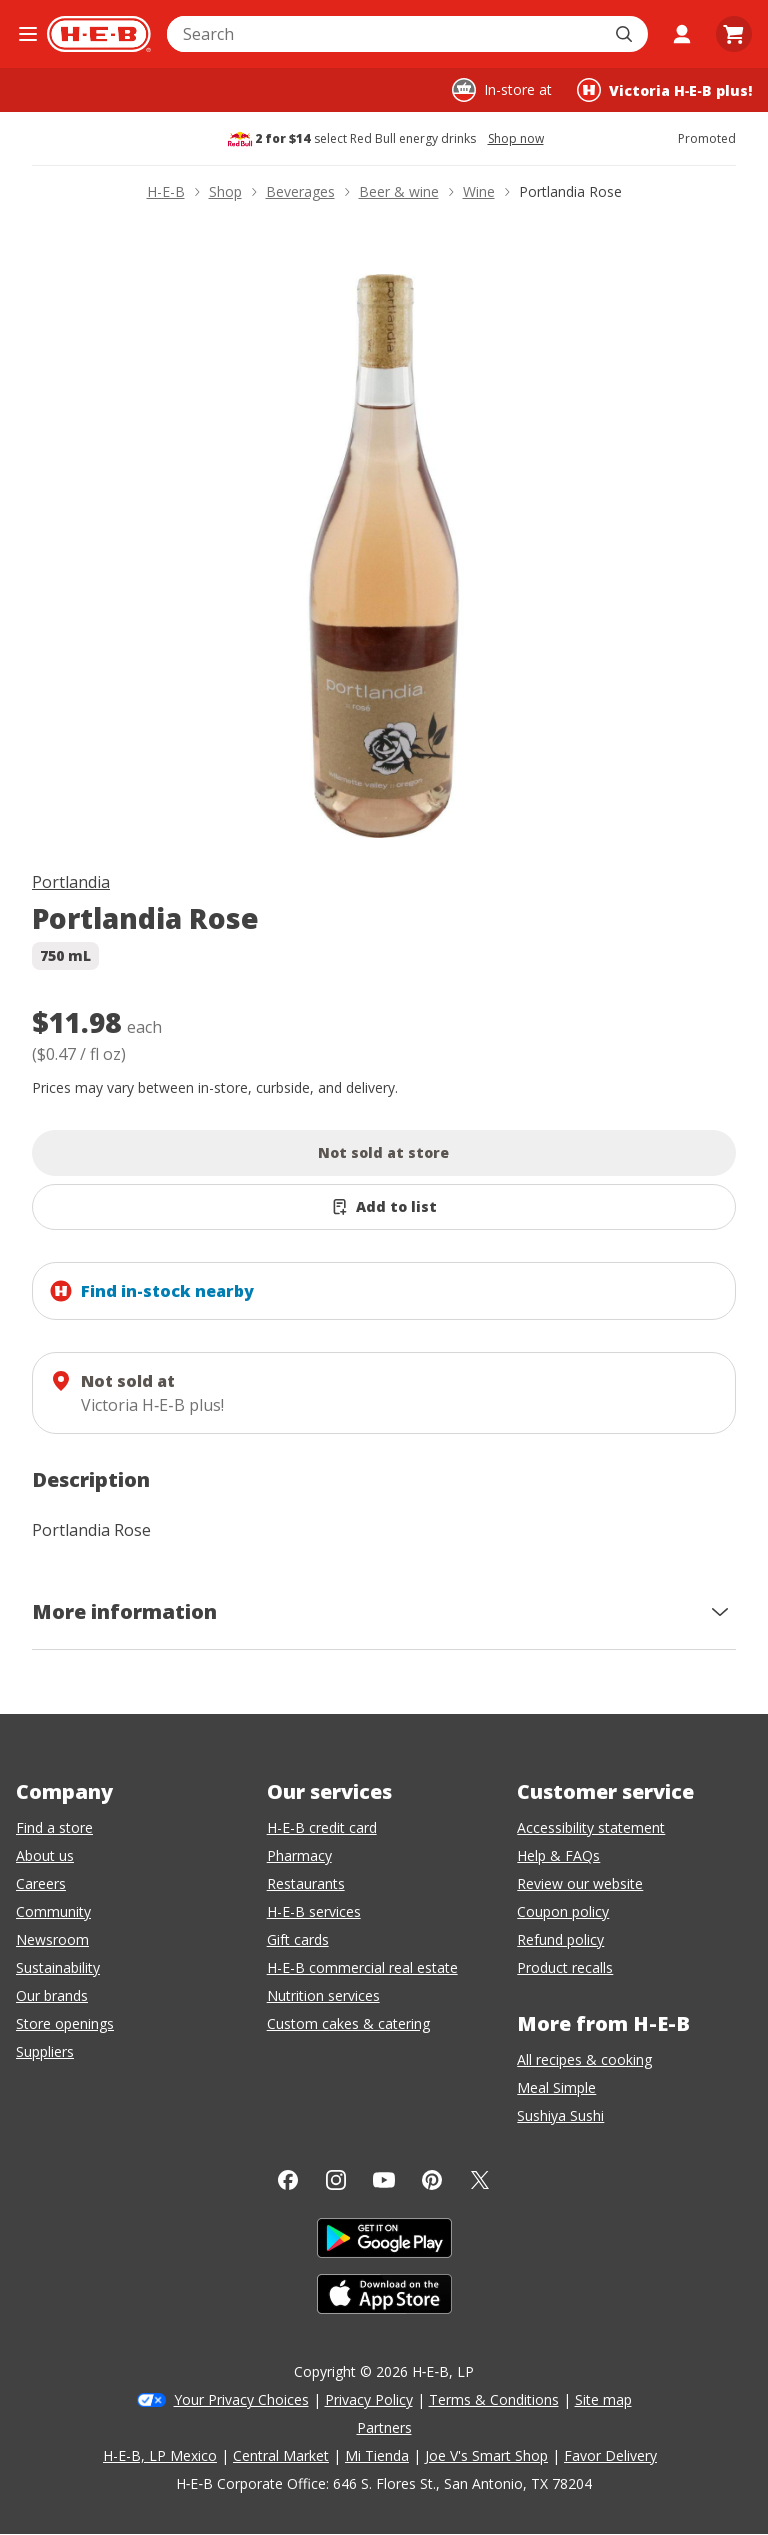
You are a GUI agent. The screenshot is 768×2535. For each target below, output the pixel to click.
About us (45, 1855)
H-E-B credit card (322, 1827)
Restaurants (306, 1883)
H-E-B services (314, 1911)
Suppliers (45, 2051)
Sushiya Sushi (560, 2115)
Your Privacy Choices (241, 2399)
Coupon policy (563, 1911)
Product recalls (565, 1967)
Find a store (54, 1827)
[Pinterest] (432, 2180)
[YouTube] (384, 2180)
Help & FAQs (558, 1855)
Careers (41, 1883)
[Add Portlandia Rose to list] (384, 1207)
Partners (384, 2427)
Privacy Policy (369, 2399)
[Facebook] (288, 2180)
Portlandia (71, 882)
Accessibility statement (591, 1827)
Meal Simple (556, 2087)
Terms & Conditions (494, 2399)
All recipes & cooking (584, 2059)
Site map (603, 2399)
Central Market (281, 2455)
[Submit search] (626, 34)
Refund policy (560, 1939)
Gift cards (298, 1939)
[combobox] (385, 34)
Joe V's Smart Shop (486, 2455)
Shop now (516, 139)
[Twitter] (480, 2180)
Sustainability (58, 1967)
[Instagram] (336, 2180)
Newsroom (52, 1939)
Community (53, 1911)
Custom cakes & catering (348, 2023)
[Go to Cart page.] (734, 34)
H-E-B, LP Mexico (160, 2455)
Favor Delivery (610, 2455)
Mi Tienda (377, 2455)
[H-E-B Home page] (99, 34)
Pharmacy (299, 1855)
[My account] (682, 34)
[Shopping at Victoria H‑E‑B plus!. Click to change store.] (664, 90)
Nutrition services (323, 1995)
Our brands (52, 1995)
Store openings (65, 2023)
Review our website (580, 1883)
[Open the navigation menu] (27, 34)
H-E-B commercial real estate (362, 1967)
